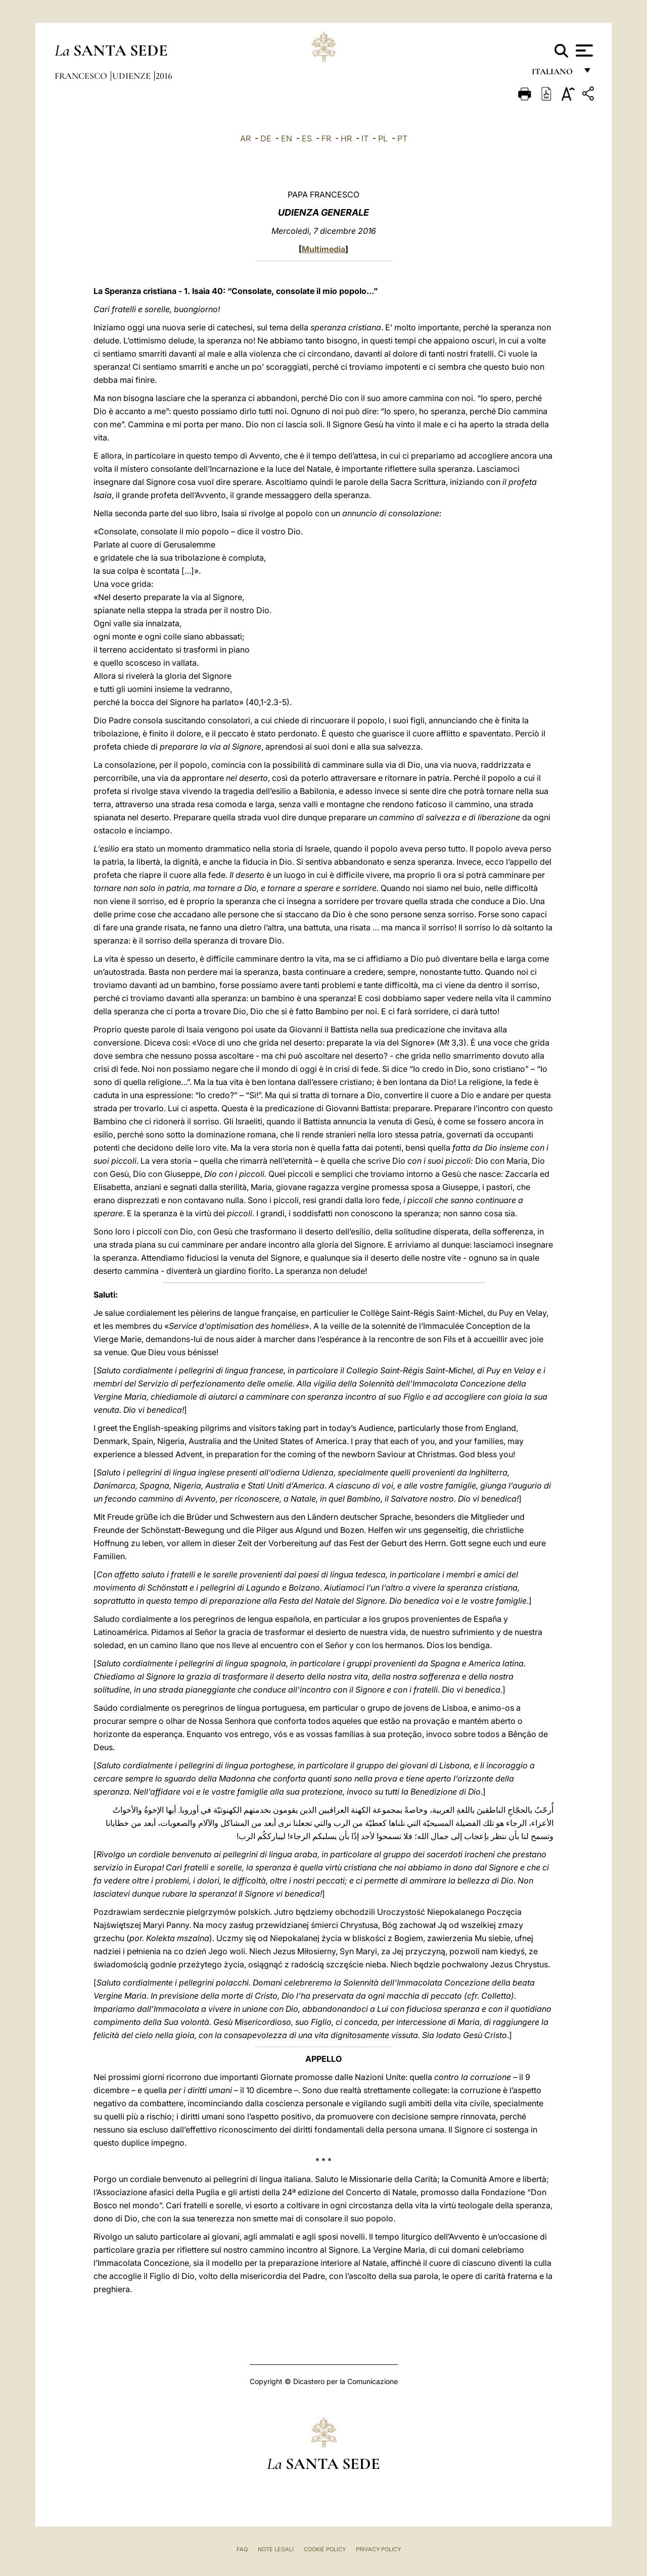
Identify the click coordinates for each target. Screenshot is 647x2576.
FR (326, 138)
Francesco (82, 75)
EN (286, 138)
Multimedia (323, 249)
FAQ (242, 2549)
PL (383, 138)
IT (364, 138)
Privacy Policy (378, 2549)
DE (265, 138)
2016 (164, 75)
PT (402, 138)
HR (346, 138)
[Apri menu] (583, 50)
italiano (554, 74)
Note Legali (276, 2549)
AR (245, 138)
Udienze (132, 75)
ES (307, 138)
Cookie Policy (325, 2549)
